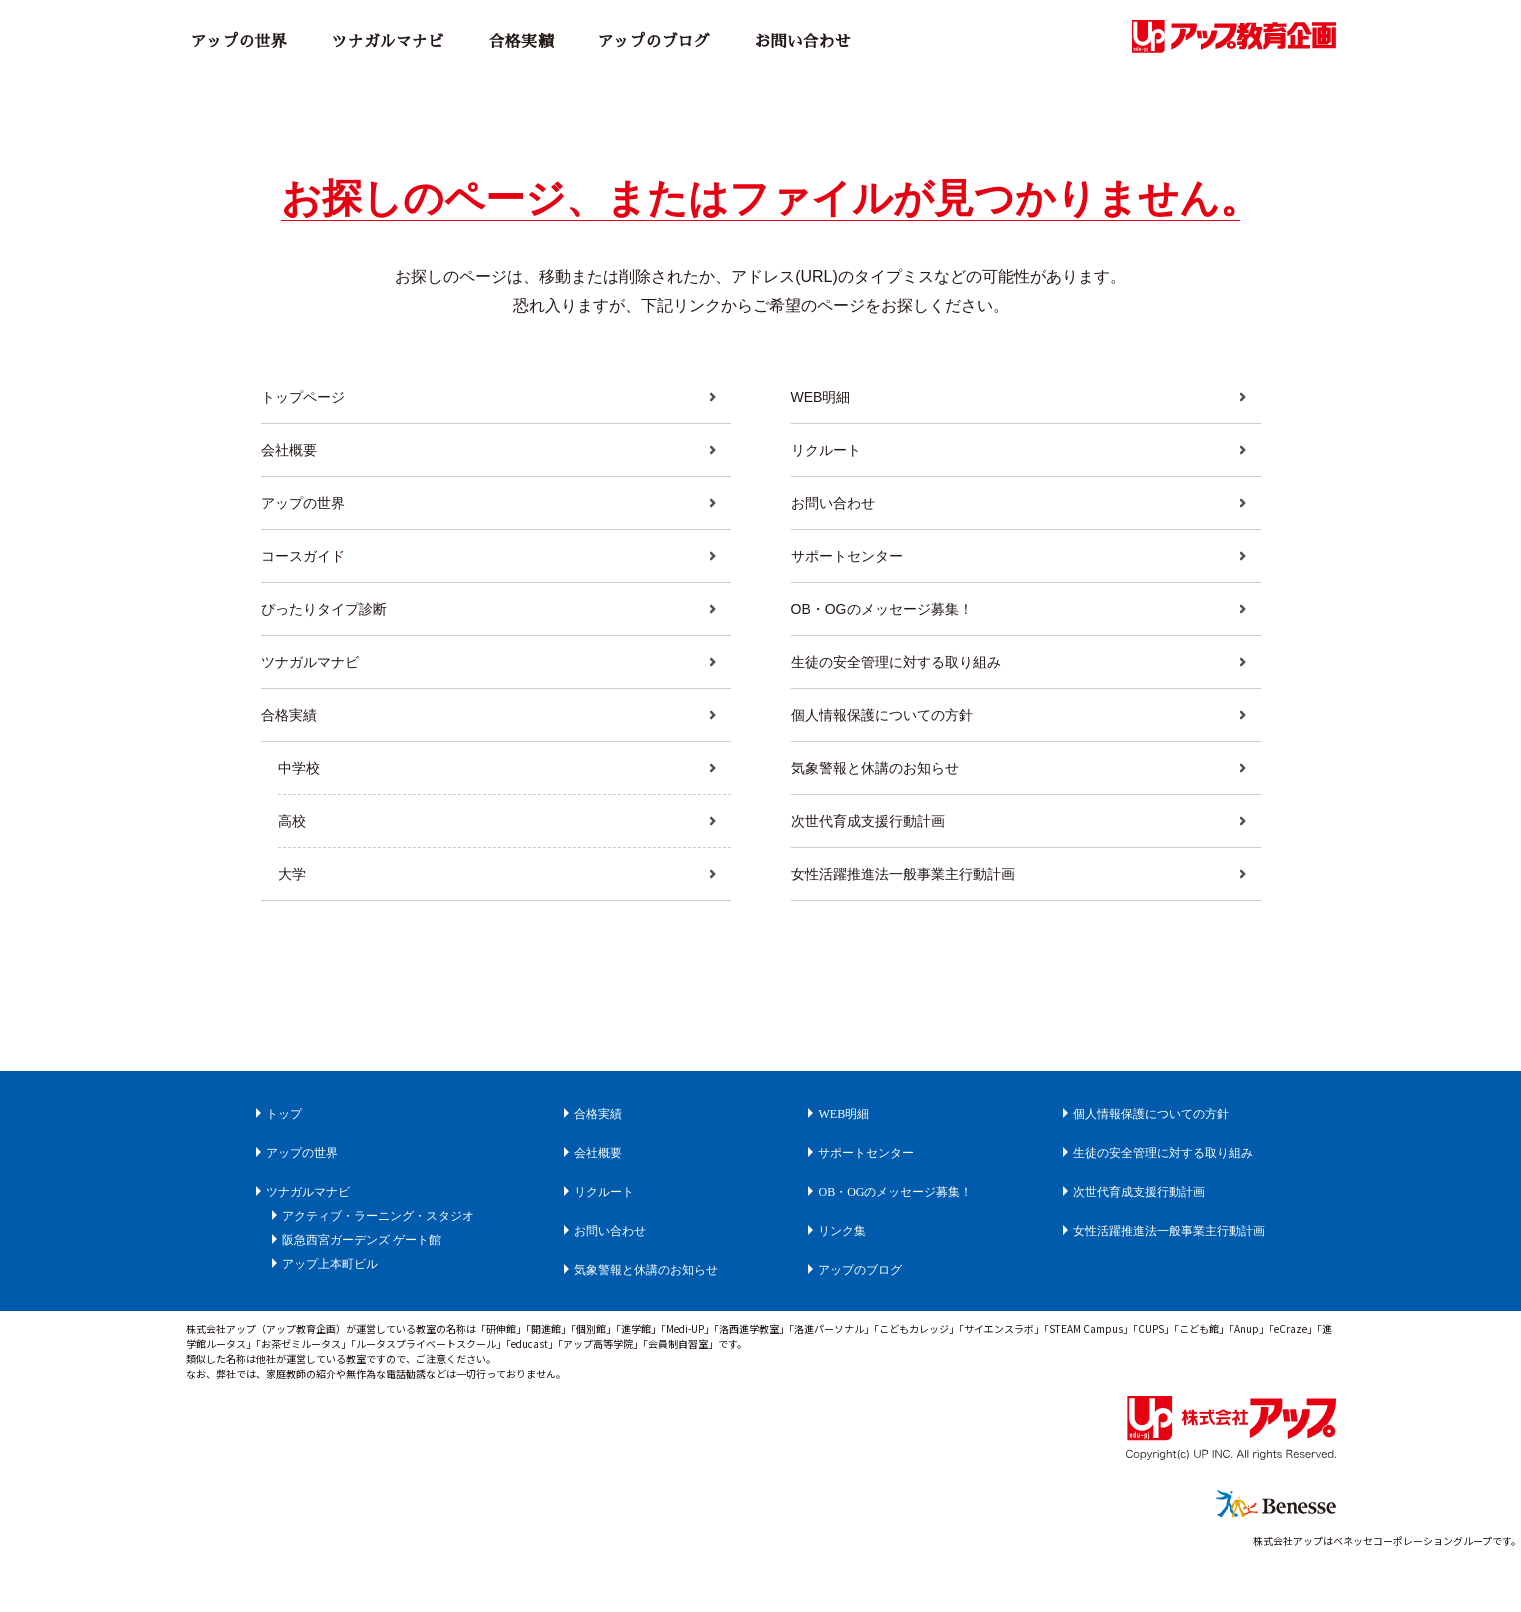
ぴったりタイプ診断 (333, 622)
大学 (294, 902)
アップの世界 (239, 41)
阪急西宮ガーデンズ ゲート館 (318, 1292)
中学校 (302, 790)
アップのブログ (654, 41)
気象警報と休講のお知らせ (887, 790)
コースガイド (309, 566)
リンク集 (849, 1283)
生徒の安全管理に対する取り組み (911, 678)
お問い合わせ (803, 41)
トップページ (309, 398)
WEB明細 (825, 398)
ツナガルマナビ (388, 41)
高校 (294, 846)
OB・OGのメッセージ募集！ (895, 622)
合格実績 (521, 41)
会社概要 (293, 454)
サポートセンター (855, 566)
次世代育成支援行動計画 (879, 846)
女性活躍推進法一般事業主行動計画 (919, 902)
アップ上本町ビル (276, 1316)
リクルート (831, 454)
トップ (220, 1142)
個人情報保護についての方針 (895, 734)
